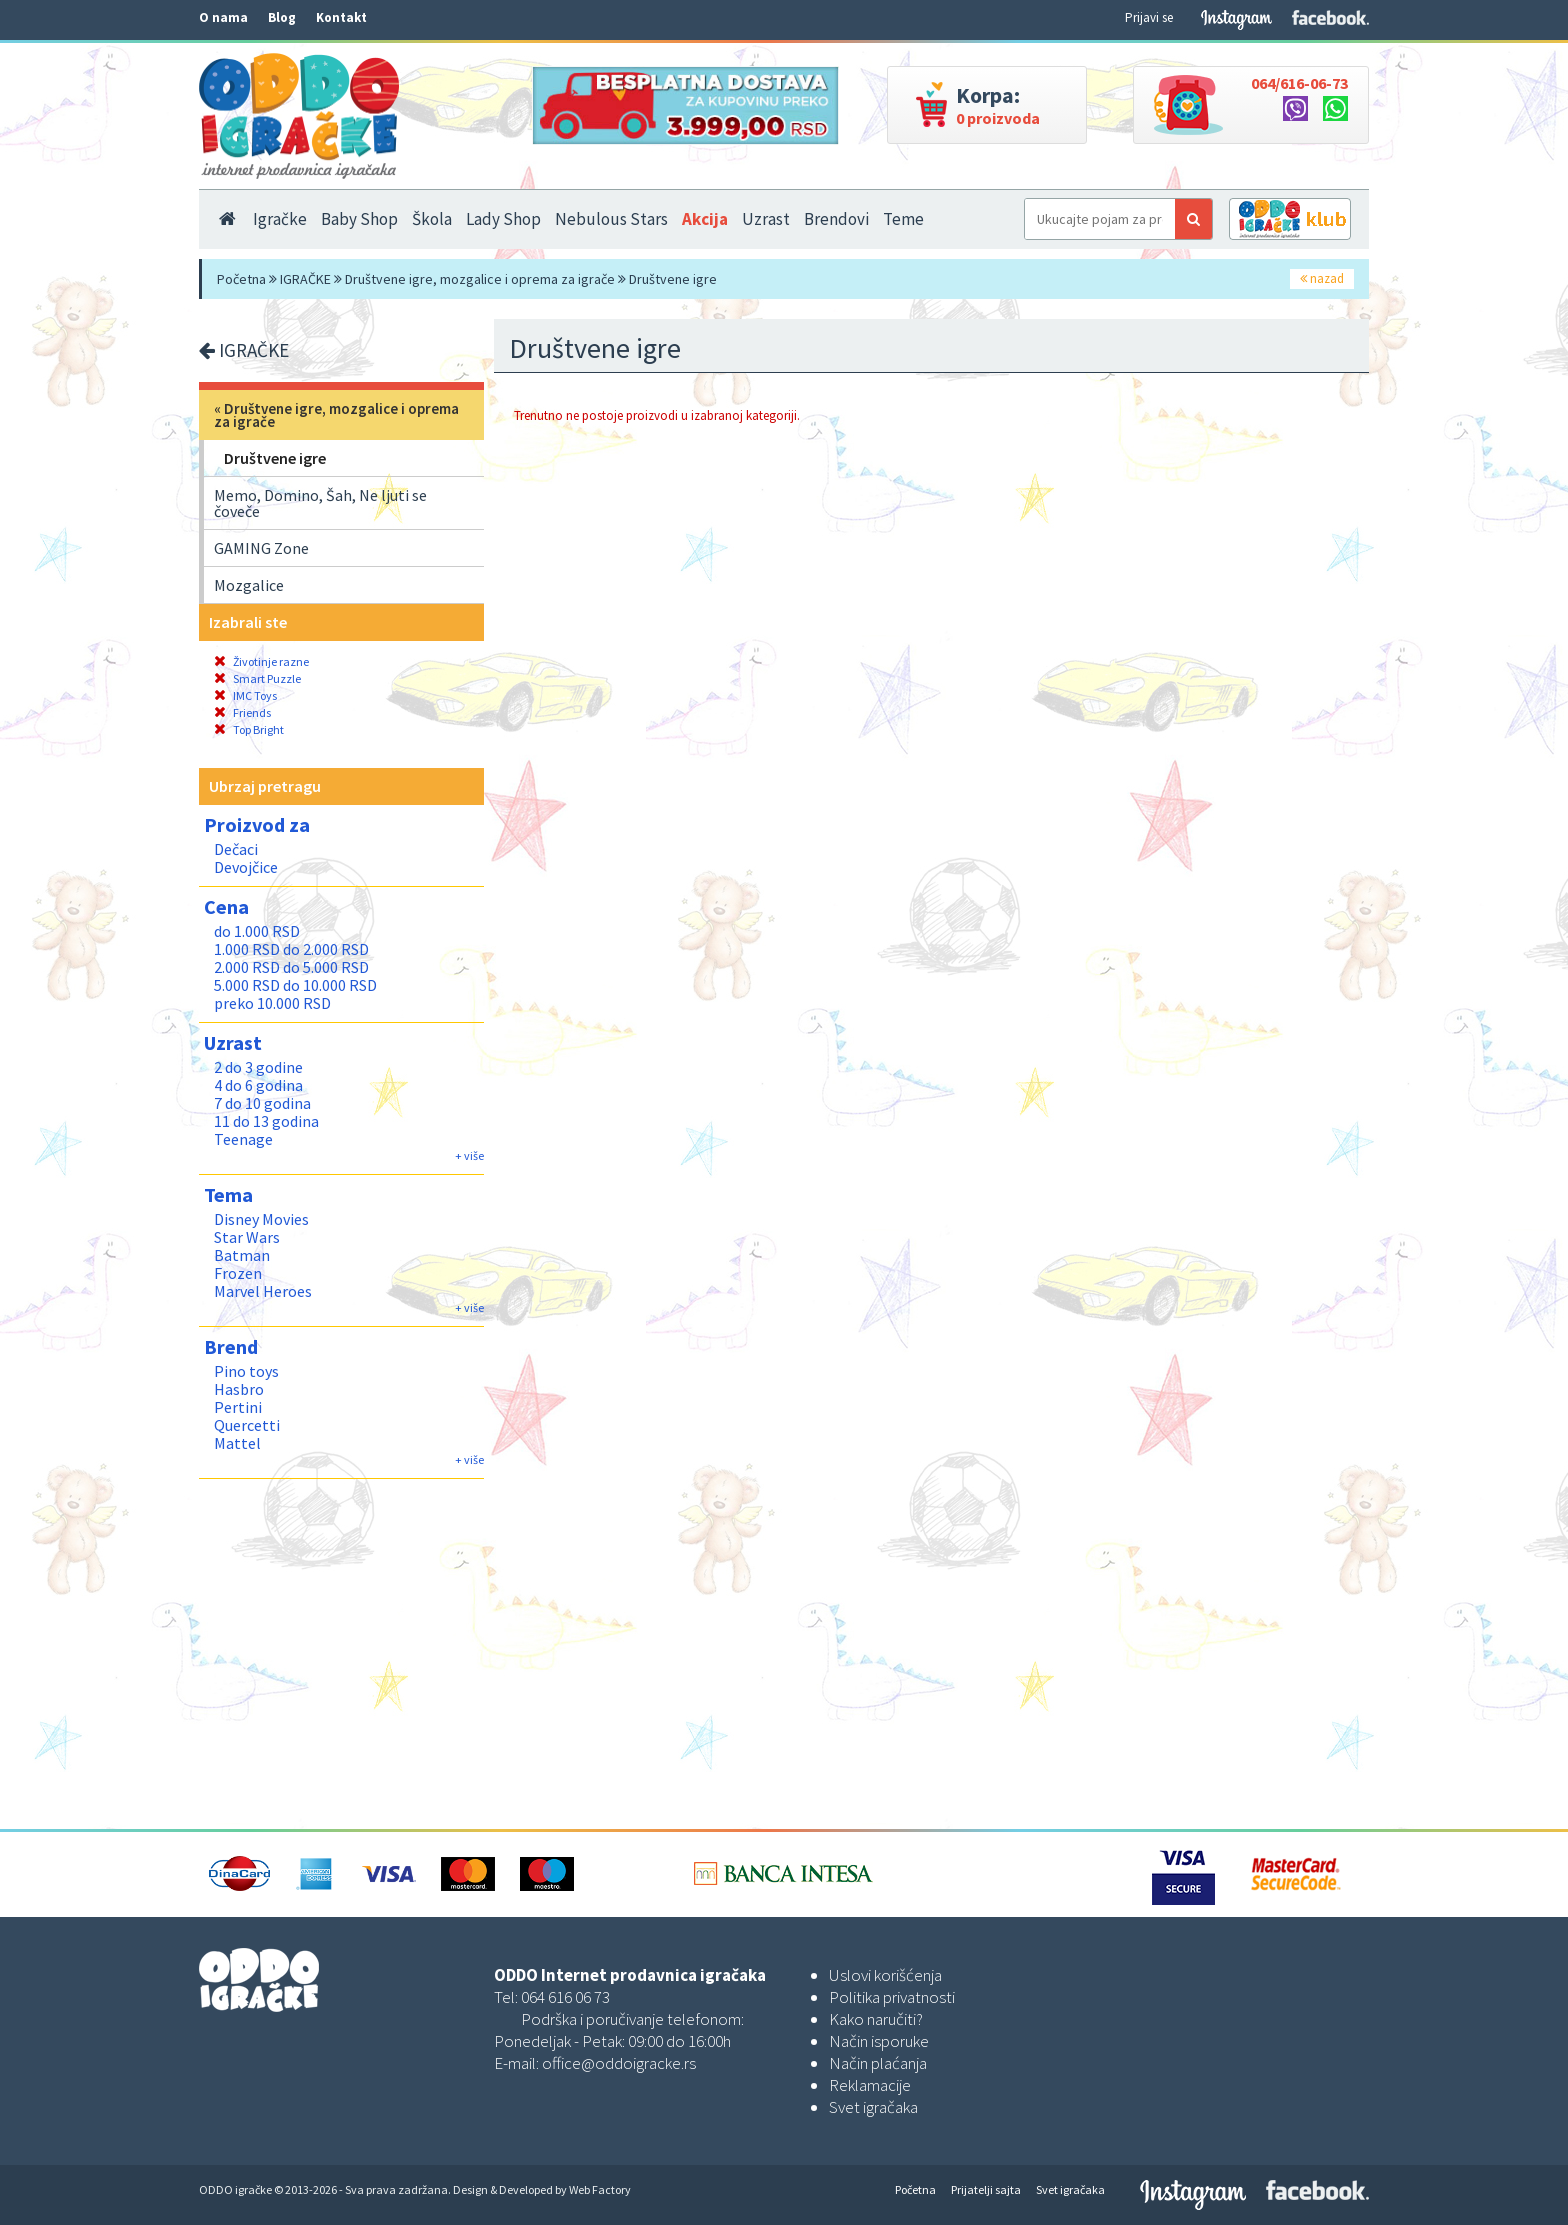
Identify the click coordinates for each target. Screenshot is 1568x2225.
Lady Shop (503, 219)
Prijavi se (1149, 17)
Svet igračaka (873, 2107)
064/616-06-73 (1299, 83)
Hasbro (239, 1389)
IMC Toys (245, 695)
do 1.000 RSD (257, 931)
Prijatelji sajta (986, 2189)
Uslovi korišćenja (885, 1975)
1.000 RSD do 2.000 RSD (291, 949)
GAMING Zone (261, 548)
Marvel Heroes (263, 1291)
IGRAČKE (305, 279)
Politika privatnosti (892, 1997)
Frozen (238, 1273)
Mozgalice (249, 585)
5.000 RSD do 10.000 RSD (295, 985)
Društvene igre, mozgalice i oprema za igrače (480, 279)
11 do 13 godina (266, 1121)
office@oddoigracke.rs (619, 2063)
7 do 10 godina (262, 1103)
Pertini (238, 1407)
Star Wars (247, 1237)
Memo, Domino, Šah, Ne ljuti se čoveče (320, 503)
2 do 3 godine (258, 1067)
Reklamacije (870, 2085)
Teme (903, 219)
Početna (241, 279)
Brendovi (836, 219)
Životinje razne (261, 661)
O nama (223, 17)
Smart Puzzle (257, 678)
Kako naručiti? (876, 2019)
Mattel (237, 1443)
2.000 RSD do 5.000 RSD (291, 967)
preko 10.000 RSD (272, 1003)
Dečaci (236, 849)
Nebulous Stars (611, 219)
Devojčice (246, 867)
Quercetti (247, 1425)
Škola (432, 219)
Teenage (243, 1139)
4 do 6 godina (258, 1085)
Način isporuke (879, 2041)
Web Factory (600, 2189)
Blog (282, 17)
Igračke (280, 219)
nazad (1322, 278)
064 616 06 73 (565, 1997)
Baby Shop (359, 219)
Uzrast (766, 219)
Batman (242, 1255)
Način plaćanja (878, 2063)
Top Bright (249, 729)
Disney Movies (261, 1219)
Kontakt (341, 17)
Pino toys (246, 1371)
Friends (242, 712)
